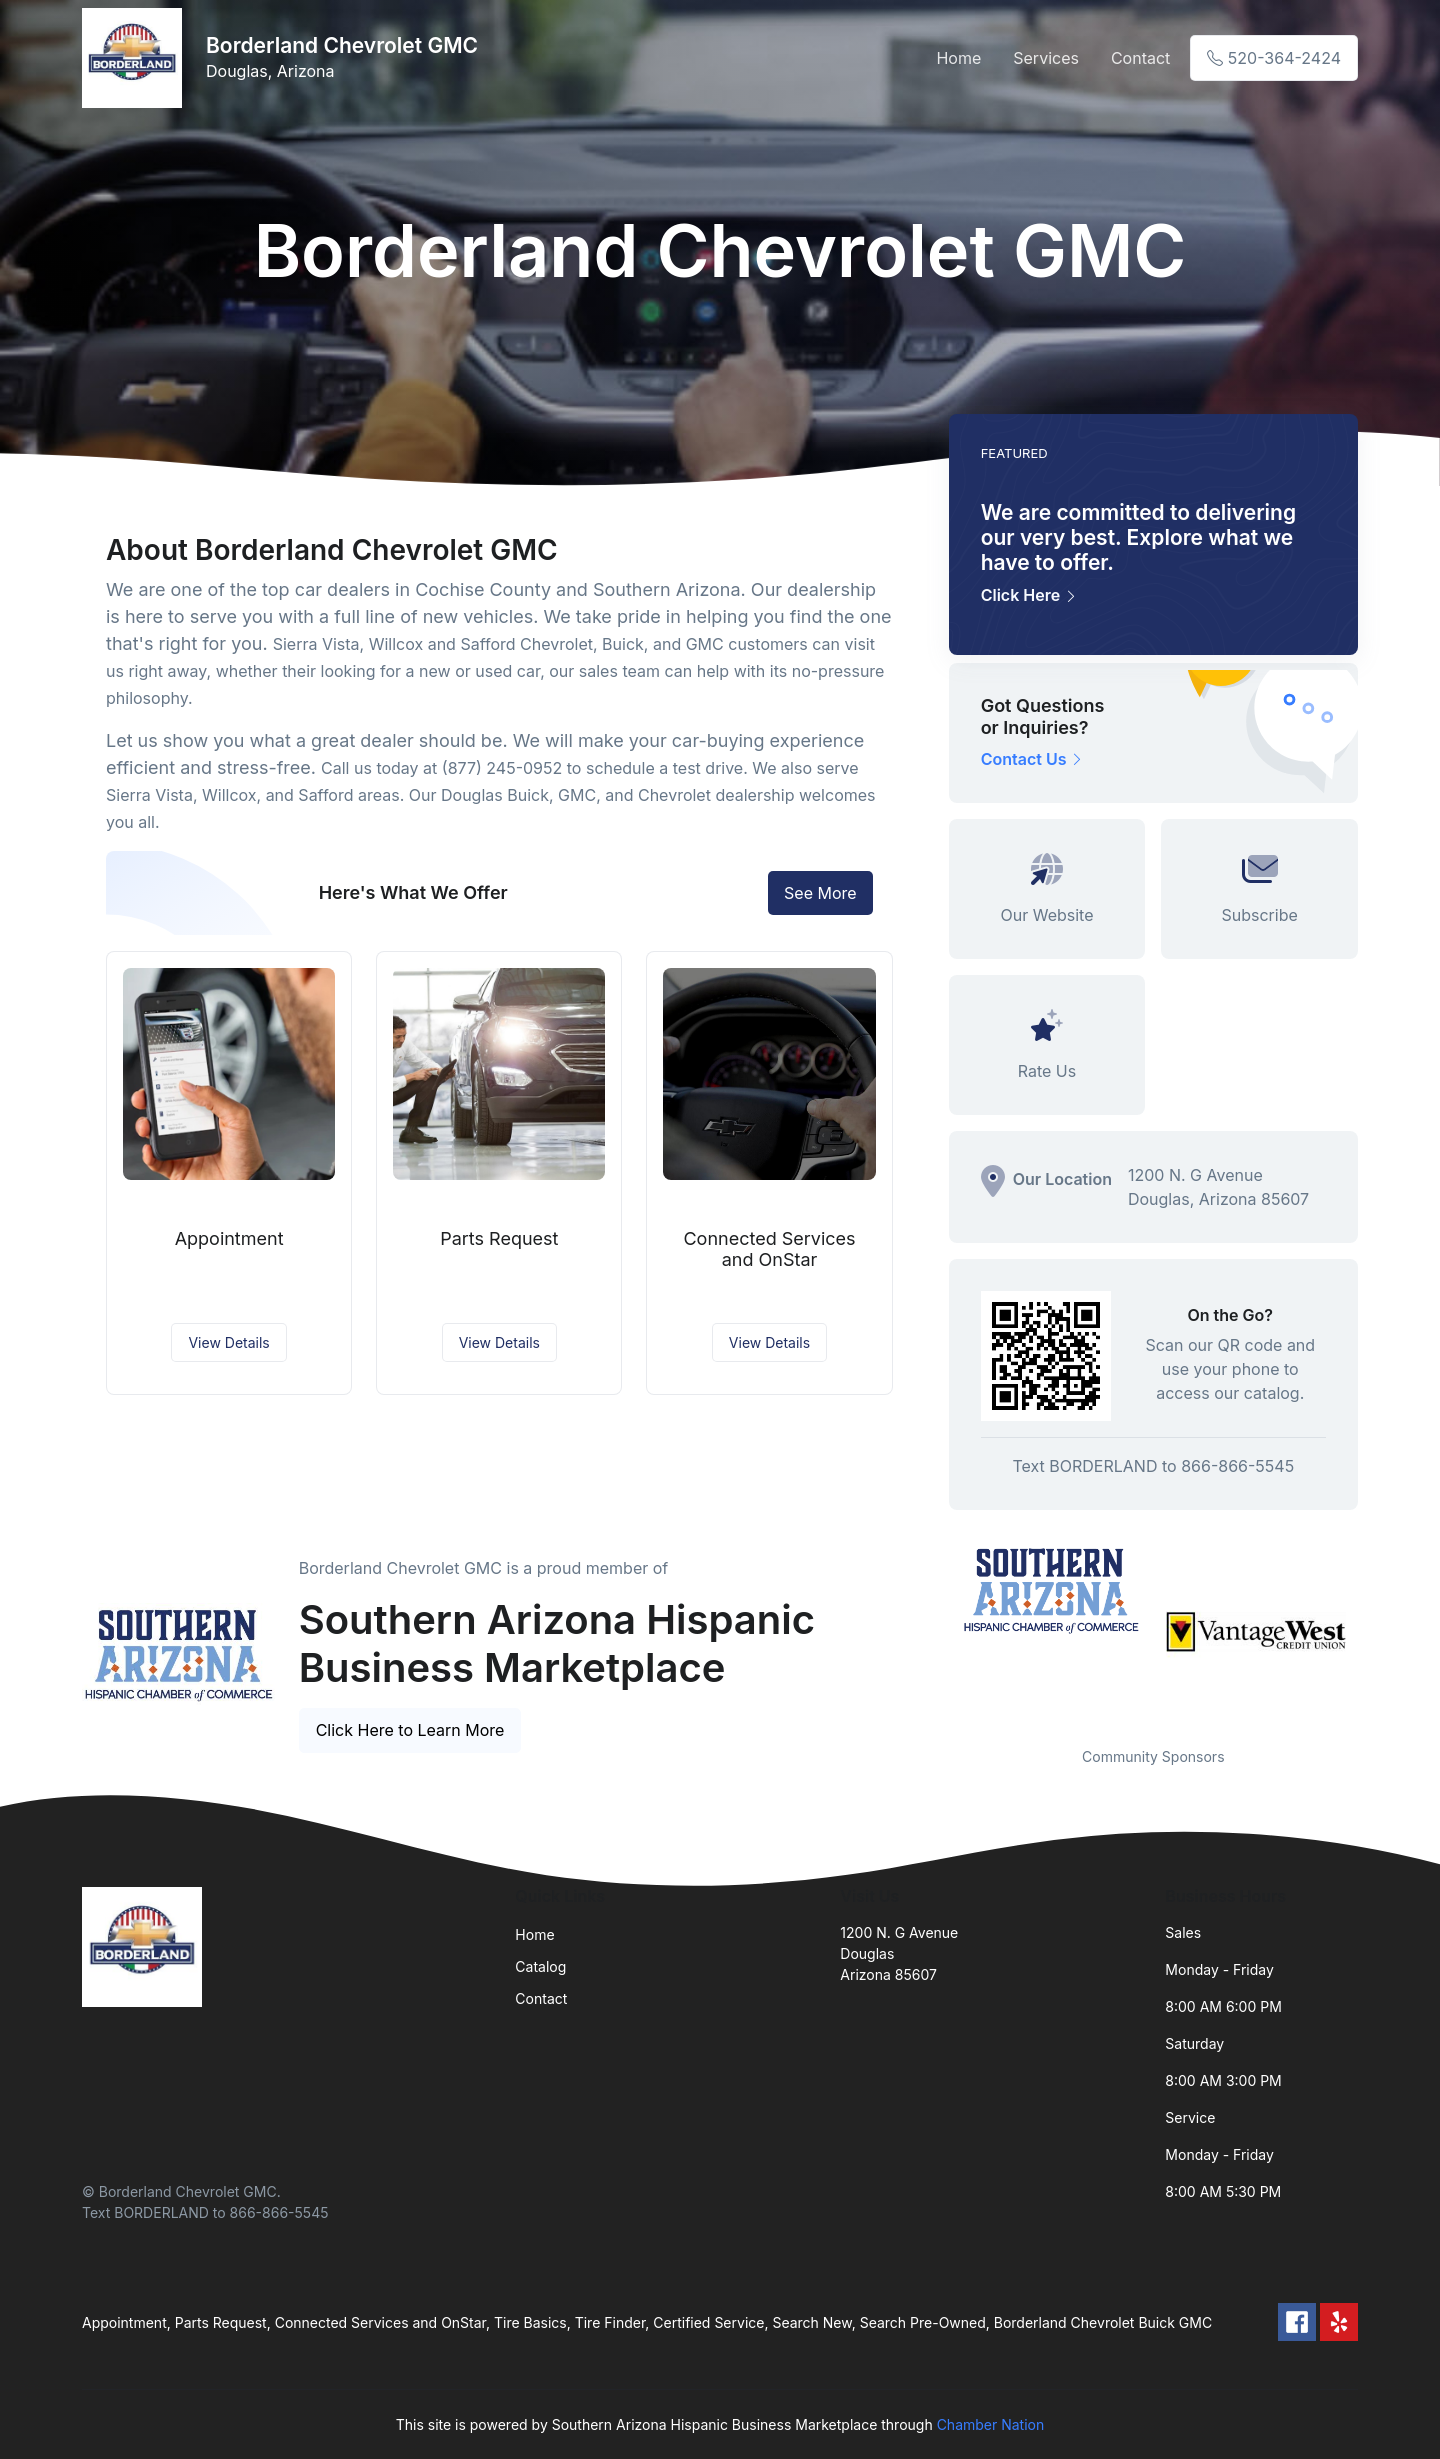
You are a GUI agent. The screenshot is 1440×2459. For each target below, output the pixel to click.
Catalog (540, 1966)
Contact (1140, 58)
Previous (934, 1632)
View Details (228, 1342)
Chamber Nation (991, 2424)
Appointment (229, 1238)
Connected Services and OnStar (769, 1249)
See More (820, 893)
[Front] (136, 58)
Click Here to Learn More (410, 1730)
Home (958, 58)
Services (1046, 58)
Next (1373, 1632)
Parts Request (499, 1238)
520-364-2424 (1274, 58)
